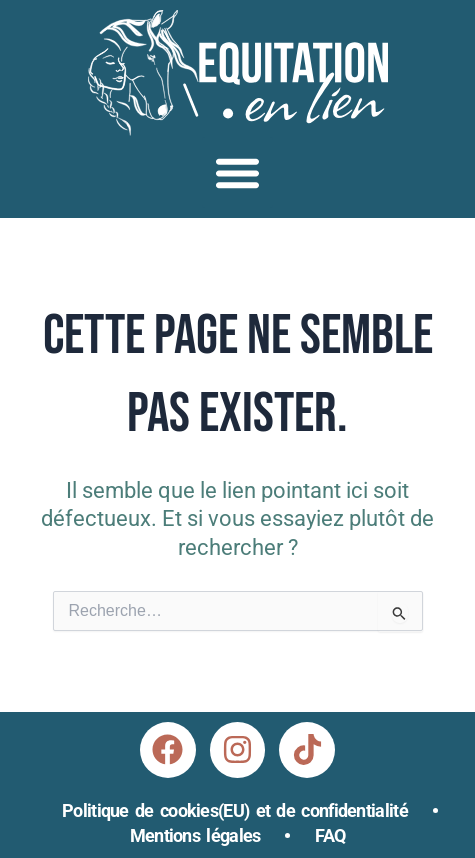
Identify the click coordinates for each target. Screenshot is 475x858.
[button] (237, 172)
